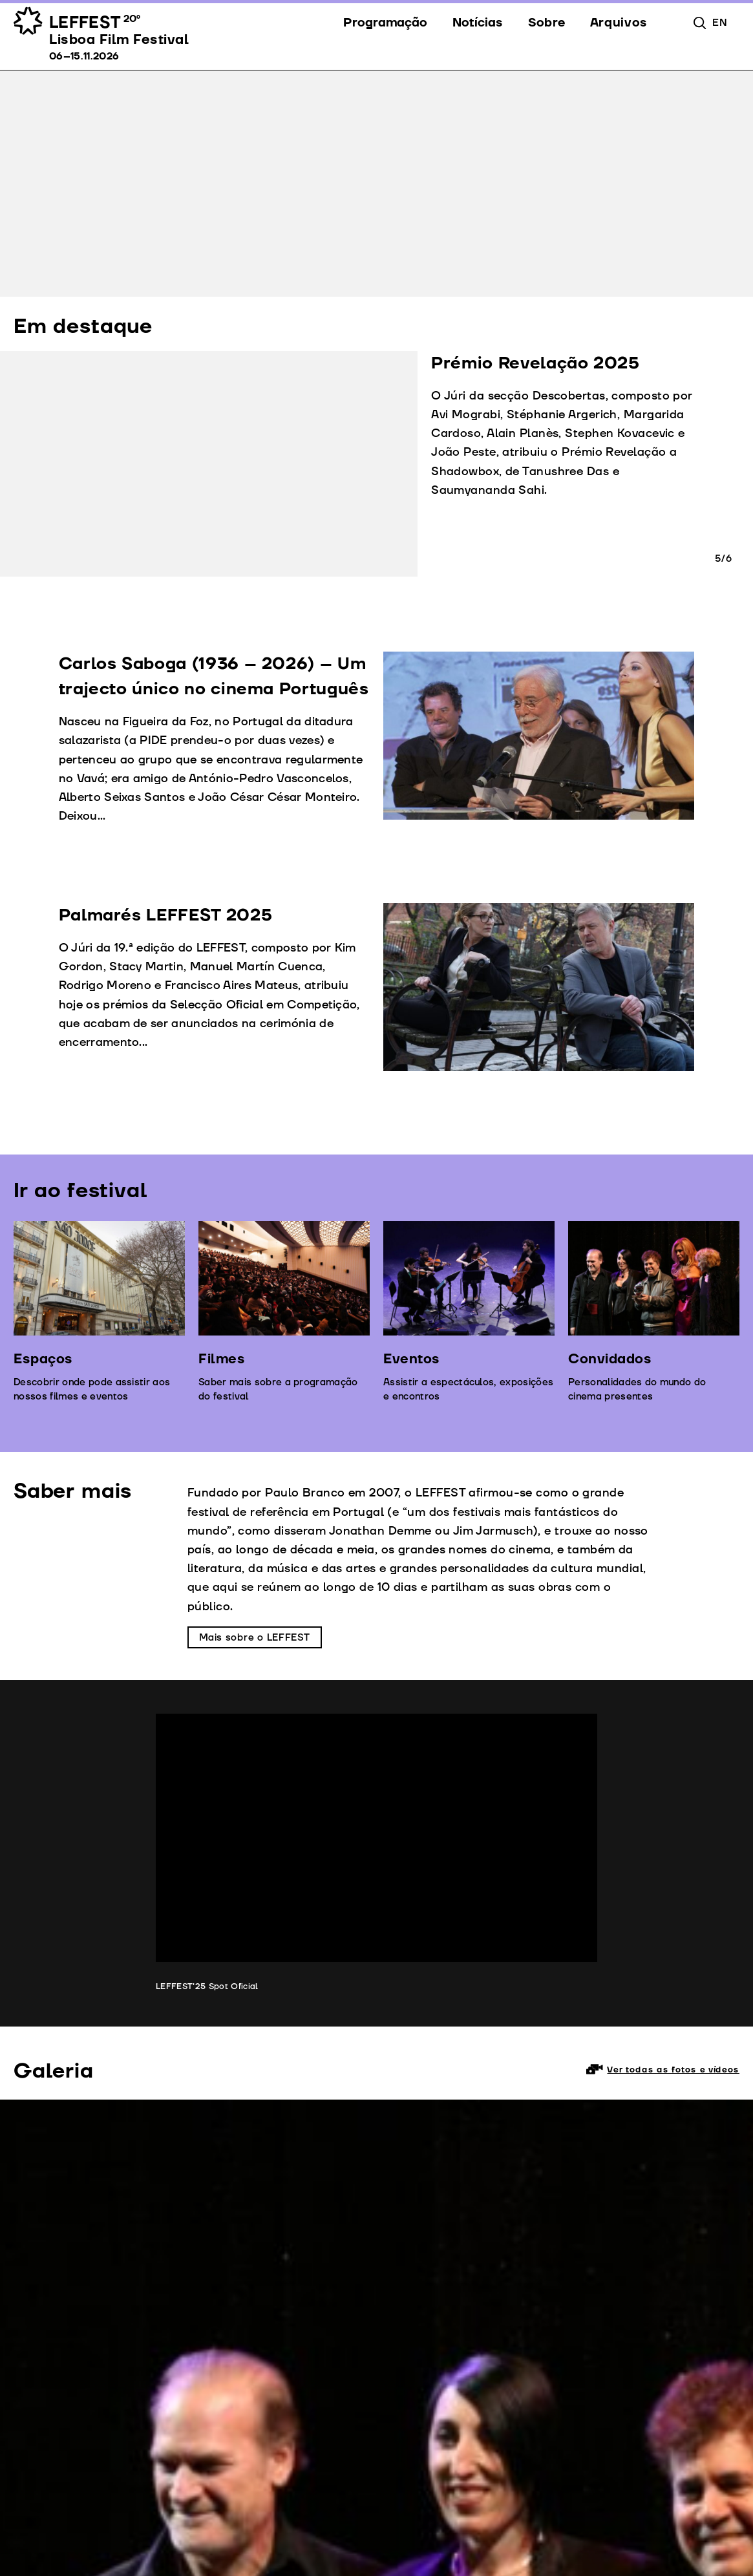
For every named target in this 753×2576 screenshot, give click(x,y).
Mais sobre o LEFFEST (254, 1638)
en (719, 23)
